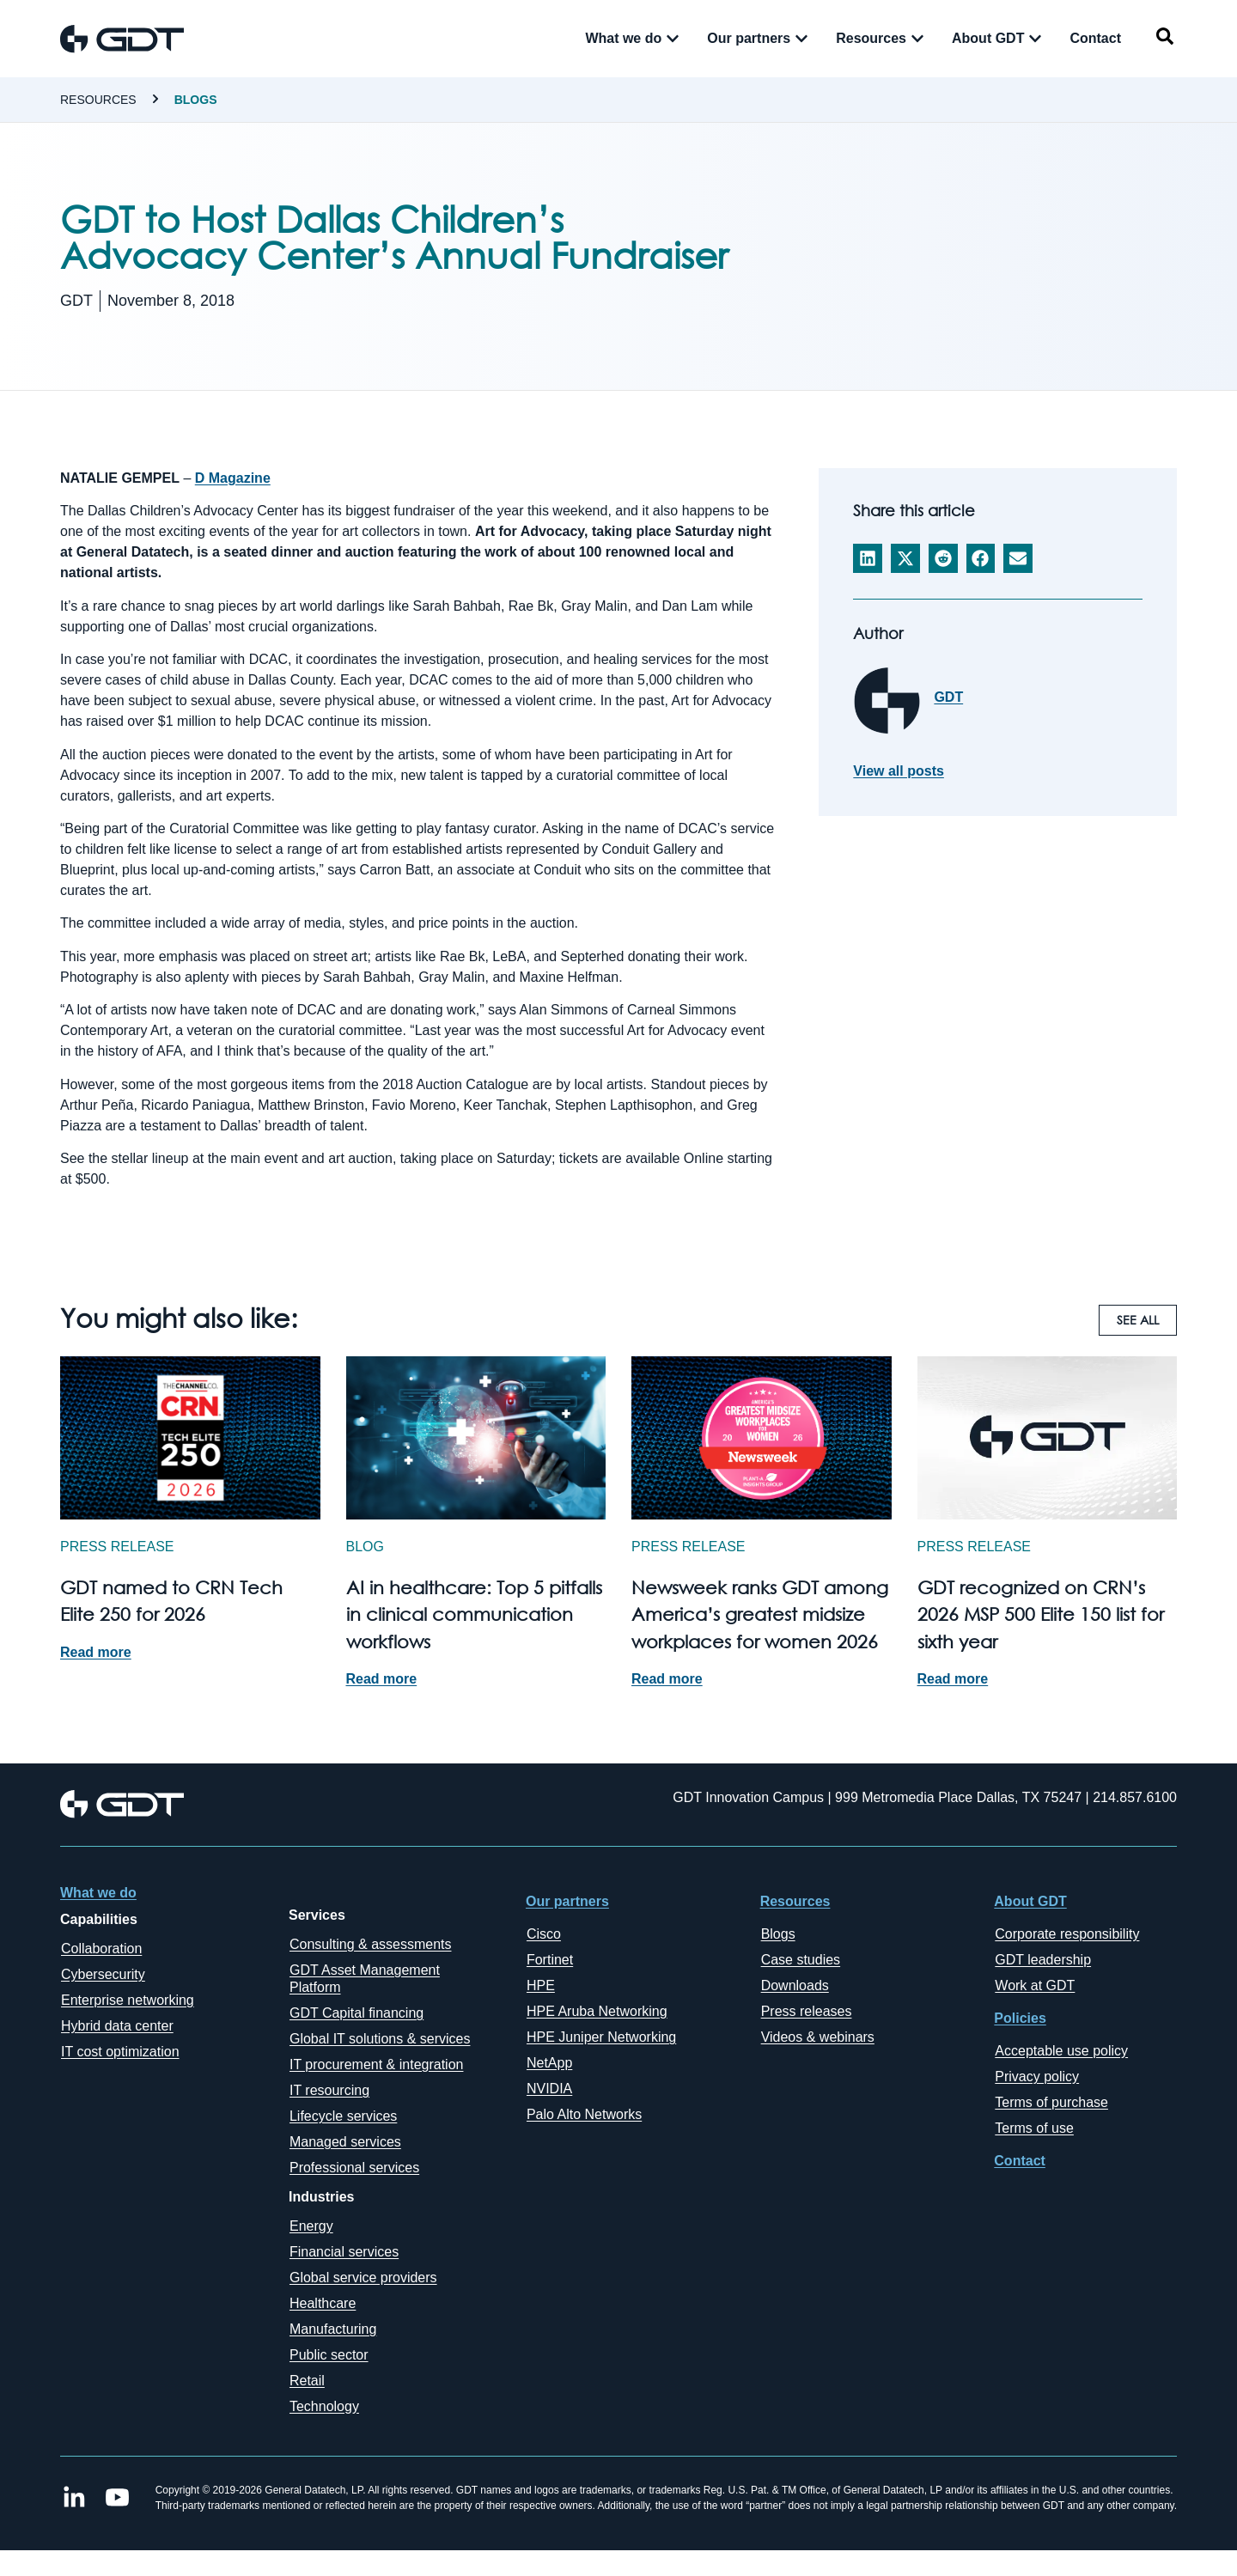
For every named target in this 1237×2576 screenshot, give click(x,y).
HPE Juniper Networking (601, 2037)
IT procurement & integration (376, 2064)
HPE (541, 1985)
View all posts (898, 771)
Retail (307, 2380)
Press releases (806, 2011)
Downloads (795, 1985)
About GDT (1030, 1901)
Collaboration (101, 1948)
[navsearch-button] (1164, 39)
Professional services (354, 2167)
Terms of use (1034, 2128)
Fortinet (550, 1959)
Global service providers (363, 2277)
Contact (1019, 2160)
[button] (867, 558)
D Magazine (233, 478)
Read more (95, 1652)
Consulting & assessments (370, 1944)
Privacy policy (1037, 2076)
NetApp (549, 2062)
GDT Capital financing (356, 2013)
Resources (98, 100)
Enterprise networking (127, 2000)
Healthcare (322, 2303)
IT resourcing (329, 2090)
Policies (1019, 2018)
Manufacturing (332, 2329)
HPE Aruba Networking (597, 2011)
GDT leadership (1043, 1959)
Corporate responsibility (1067, 1934)
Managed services (345, 2141)
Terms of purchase (1051, 2102)
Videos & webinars (817, 2037)
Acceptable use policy (1061, 2050)
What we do (98, 1892)
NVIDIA (549, 2088)
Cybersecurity (103, 1974)
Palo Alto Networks (584, 2114)
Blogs (195, 100)
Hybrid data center (117, 2026)
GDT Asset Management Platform (364, 1978)
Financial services (344, 2251)
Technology (324, 2406)
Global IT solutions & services (379, 2038)
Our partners (567, 1901)
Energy (311, 2226)
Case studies (801, 1959)
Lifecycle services (343, 2116)
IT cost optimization (120, 2051)
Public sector (329, 2355)
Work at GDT (1035, 1985)
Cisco (544, 1934)
